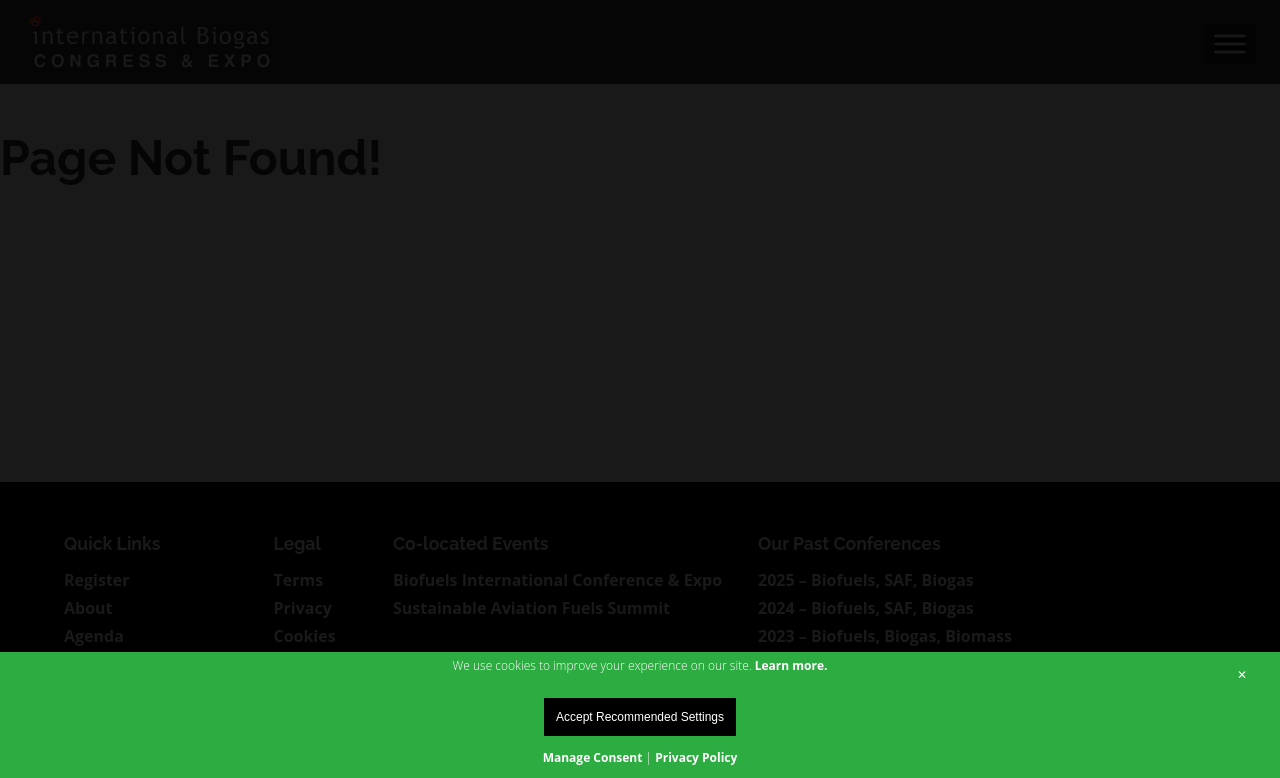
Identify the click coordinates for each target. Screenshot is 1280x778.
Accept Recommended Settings (640, 717)
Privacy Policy (696, 757)
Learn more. (791, 665)
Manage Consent (593, 757)
